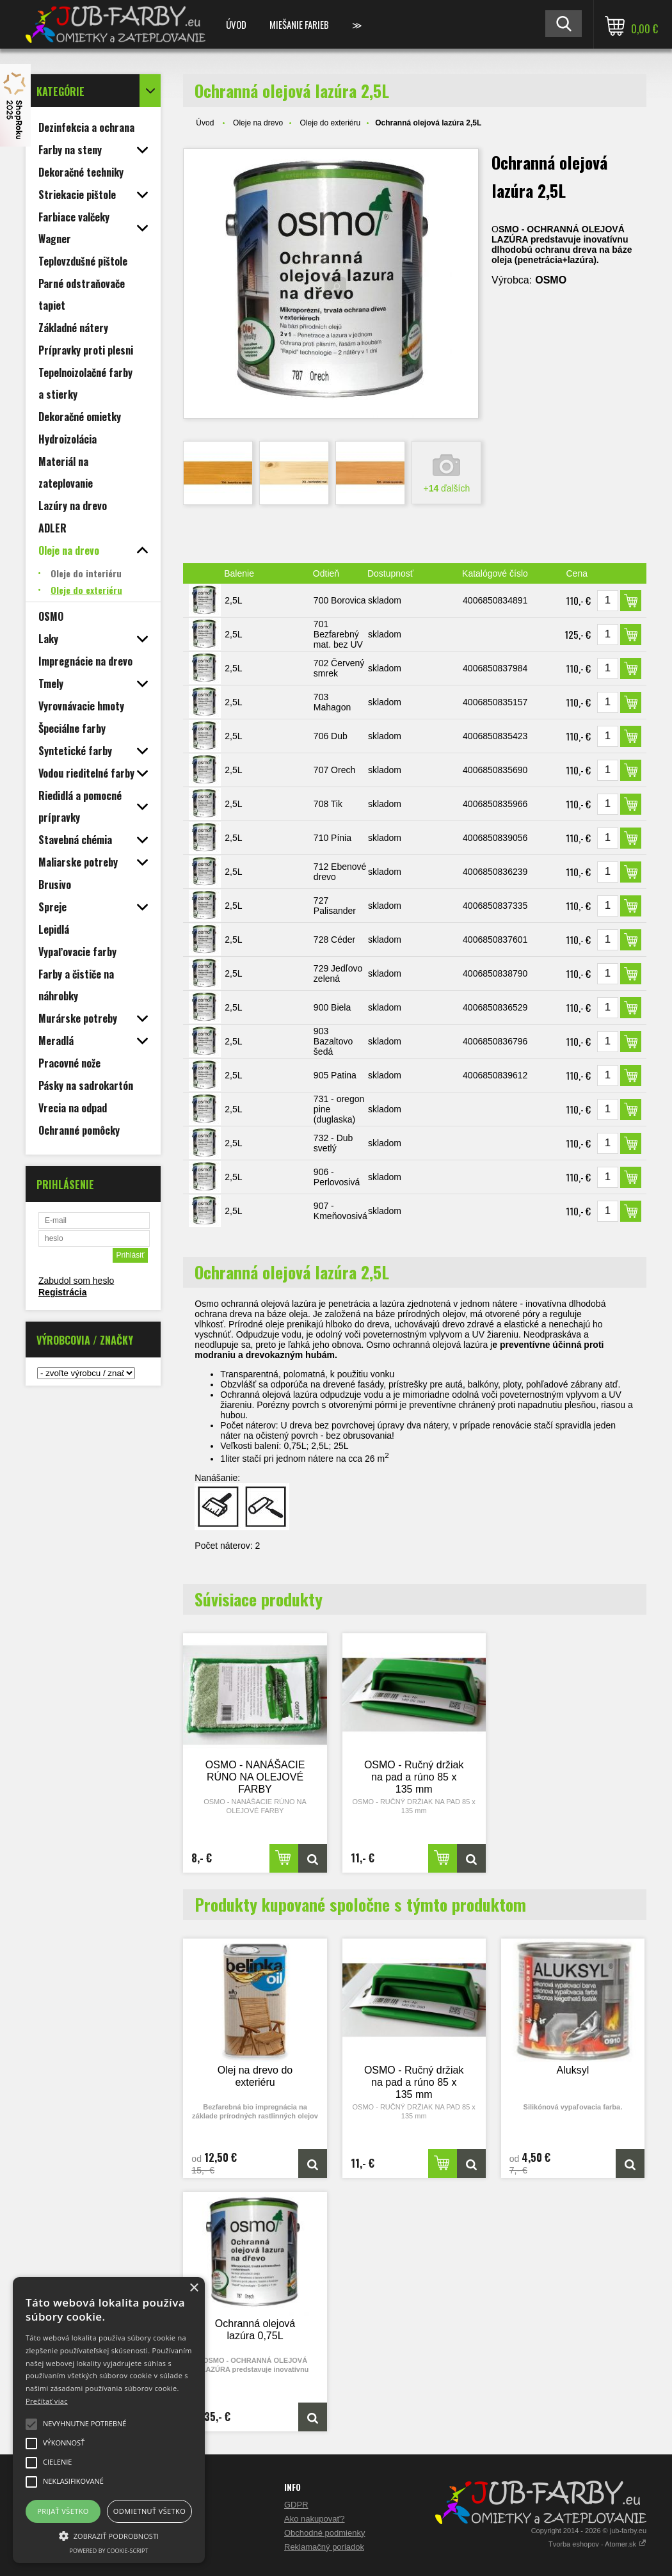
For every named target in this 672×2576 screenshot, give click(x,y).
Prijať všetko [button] (63, 2511)
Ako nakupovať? (314, 2519)
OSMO (550, 280)
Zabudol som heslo (76, 1281)
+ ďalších (446, 488)
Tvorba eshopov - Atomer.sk (597, 2544)
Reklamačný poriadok (324, 2547)
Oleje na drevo (258, 122)
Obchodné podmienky (324, 2533)
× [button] (193, 2288)
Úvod (236, 24)
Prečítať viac (47, 2401)
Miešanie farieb (299, 24)
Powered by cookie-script (109, 2551)
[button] (109, 2535)
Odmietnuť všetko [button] (149, 2511)
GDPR (296, 2504)
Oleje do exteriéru (330, 122)
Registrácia (62, 1292)
